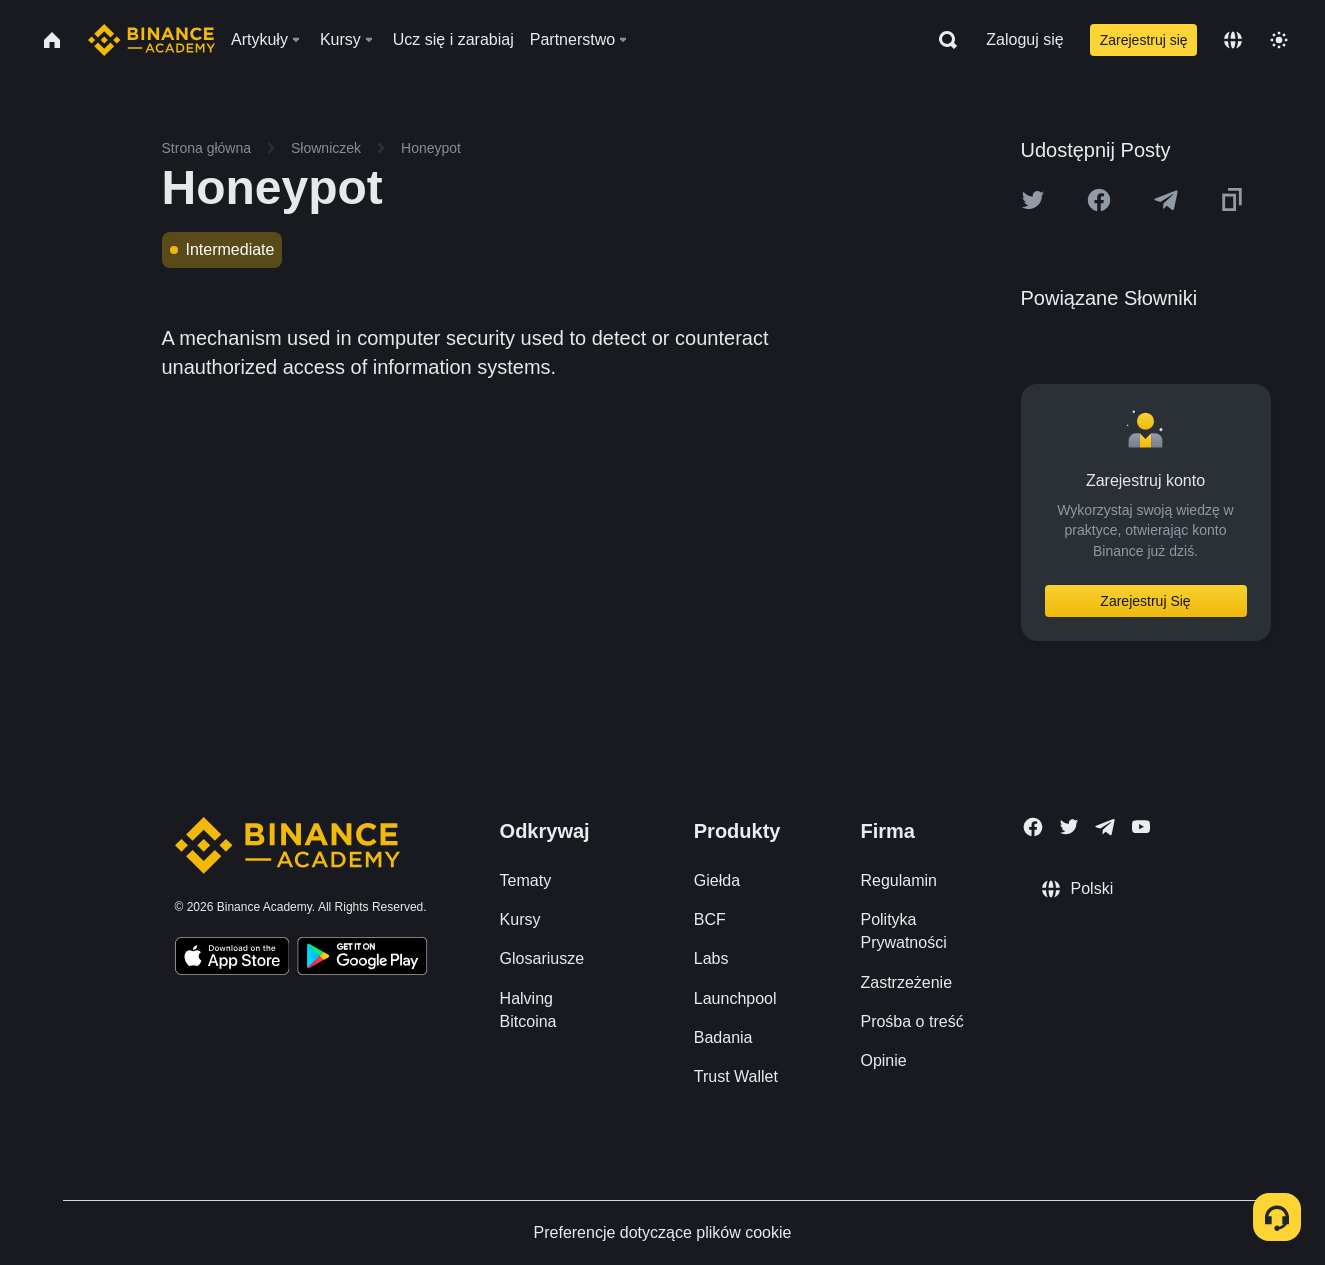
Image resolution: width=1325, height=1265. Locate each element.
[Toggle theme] (1279, 40)
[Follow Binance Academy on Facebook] (1033, 827)
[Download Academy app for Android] (362, 959)
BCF (710, 919)
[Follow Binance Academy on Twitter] (1069, 827)
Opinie (883, 1060)
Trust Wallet (736, 1076)
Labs (711, 958)
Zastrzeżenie (906, 982)
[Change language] (1233, 40)
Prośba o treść (911, 1021)
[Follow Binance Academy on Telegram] (1105, 827)
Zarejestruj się (1144, 40)
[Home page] (151, 40)
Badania (723, 1037)
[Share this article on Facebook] (1099, 200)
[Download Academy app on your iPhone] (232, 959)
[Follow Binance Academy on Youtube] (1141, 826)
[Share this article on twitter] (1033, 200)
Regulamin (898, 880)
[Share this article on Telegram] (1166, 200)
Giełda (717, 880)
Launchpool (735, 998)
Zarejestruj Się (1145, 601)
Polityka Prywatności (903, 931)
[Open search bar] (942, 40)
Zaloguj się (1024, 39)
